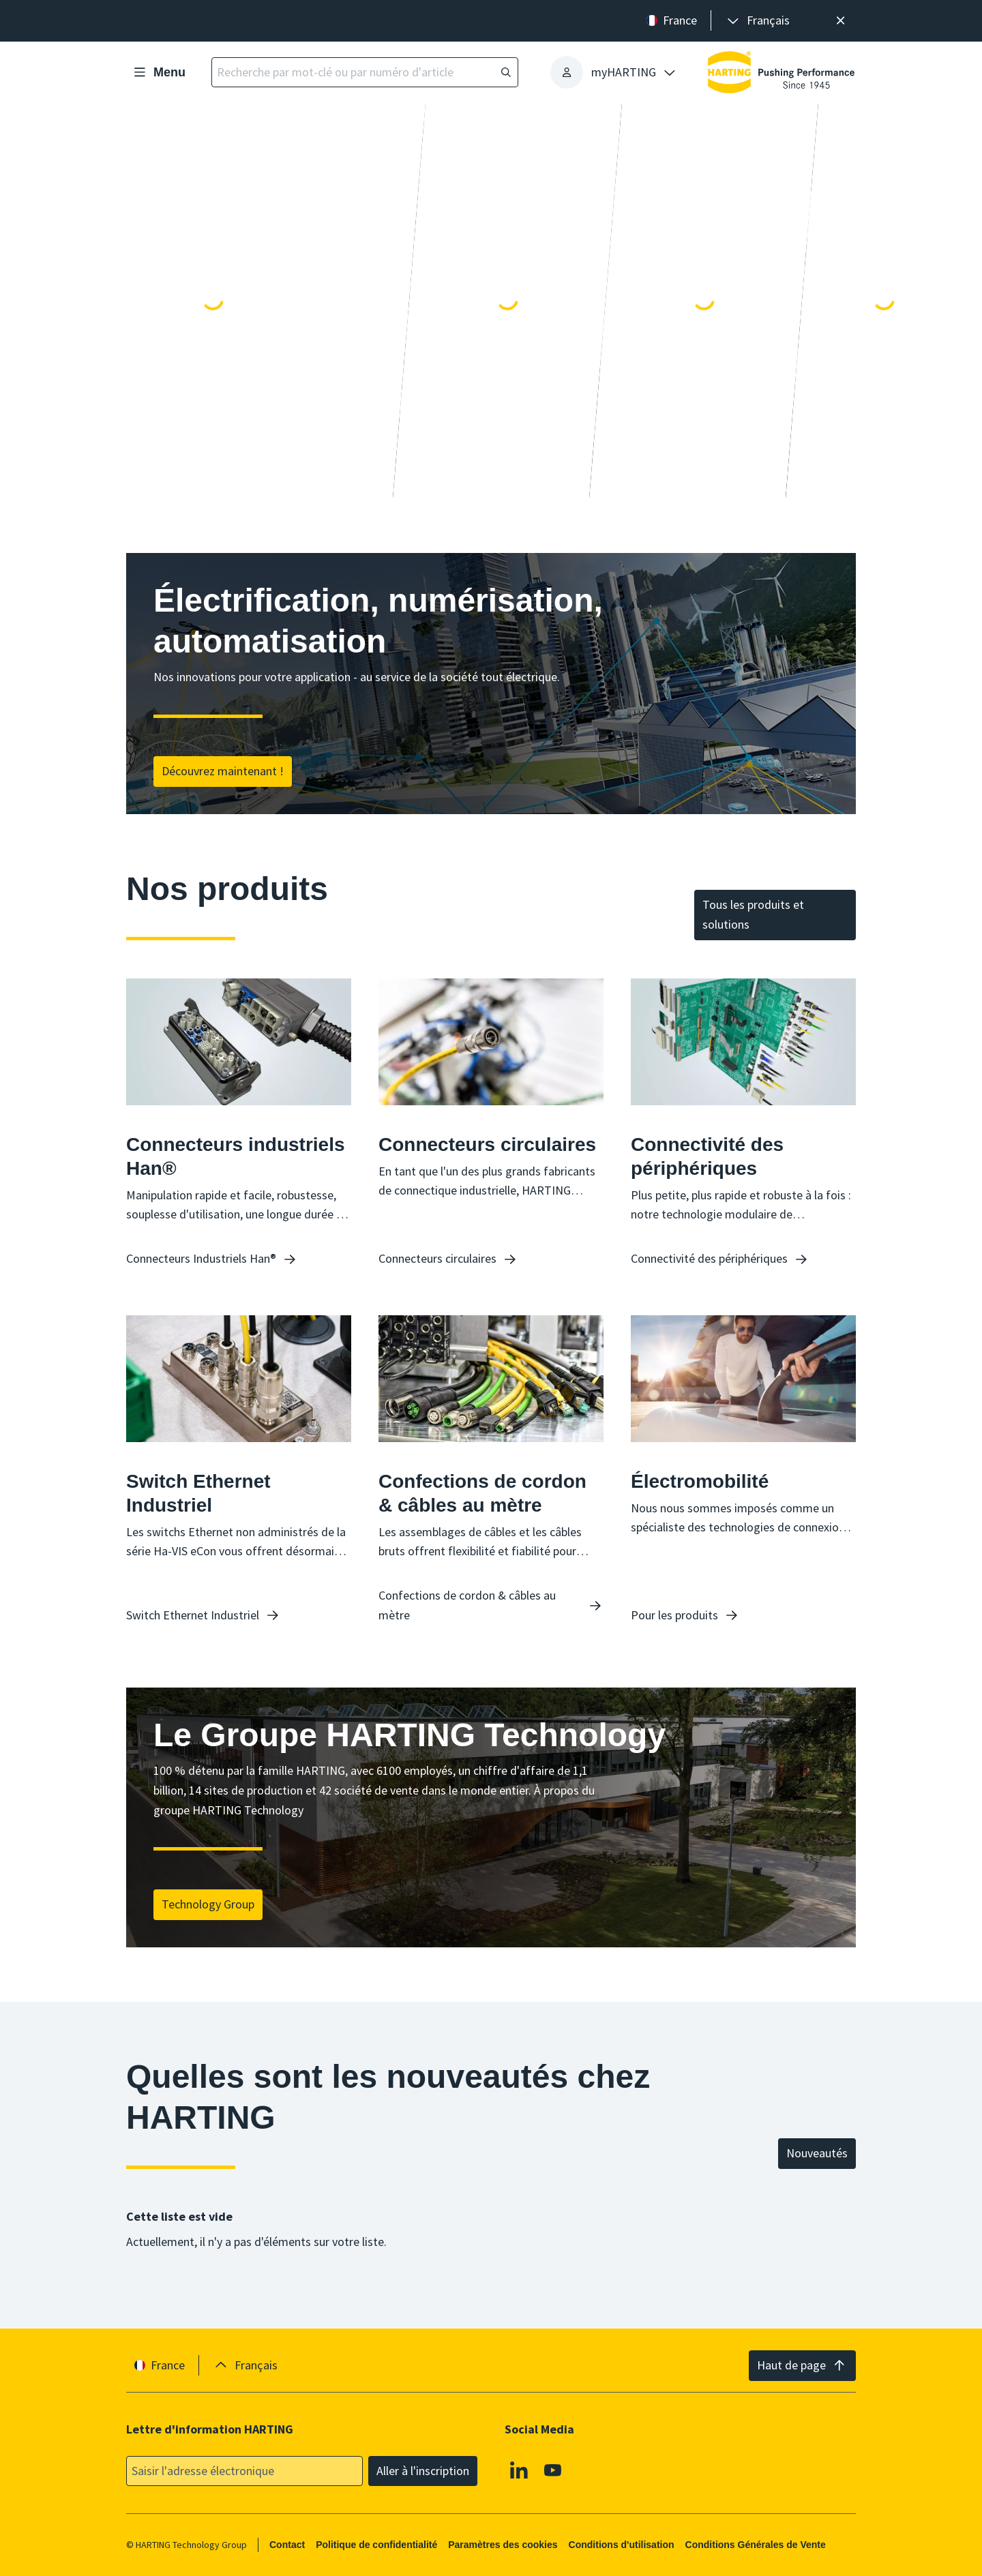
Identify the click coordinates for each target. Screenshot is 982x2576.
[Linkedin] (519, 2469)
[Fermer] (840, 20)
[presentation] (757, 20)
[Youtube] (553, 2469)
